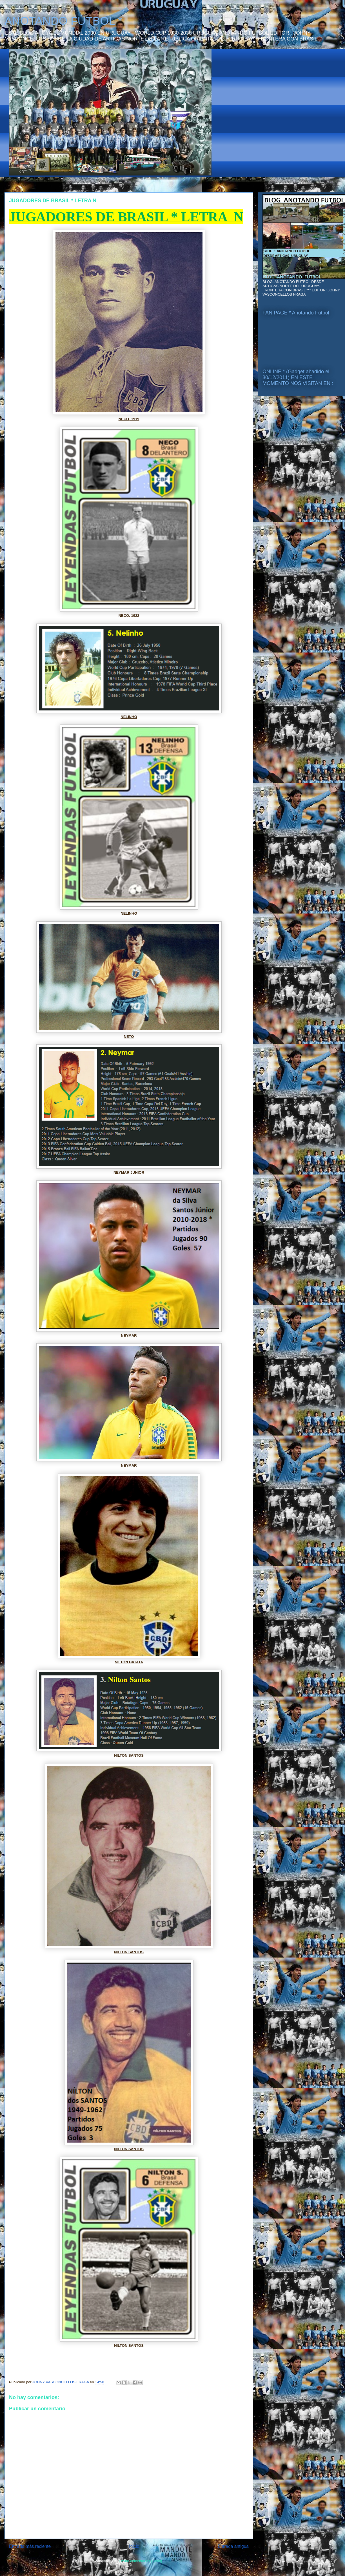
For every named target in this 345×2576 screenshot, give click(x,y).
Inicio (134, 2546)
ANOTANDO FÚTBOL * (63, 21)
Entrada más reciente (30, 2546)
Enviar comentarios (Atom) (140, 2561)
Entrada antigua (233, 2546)
